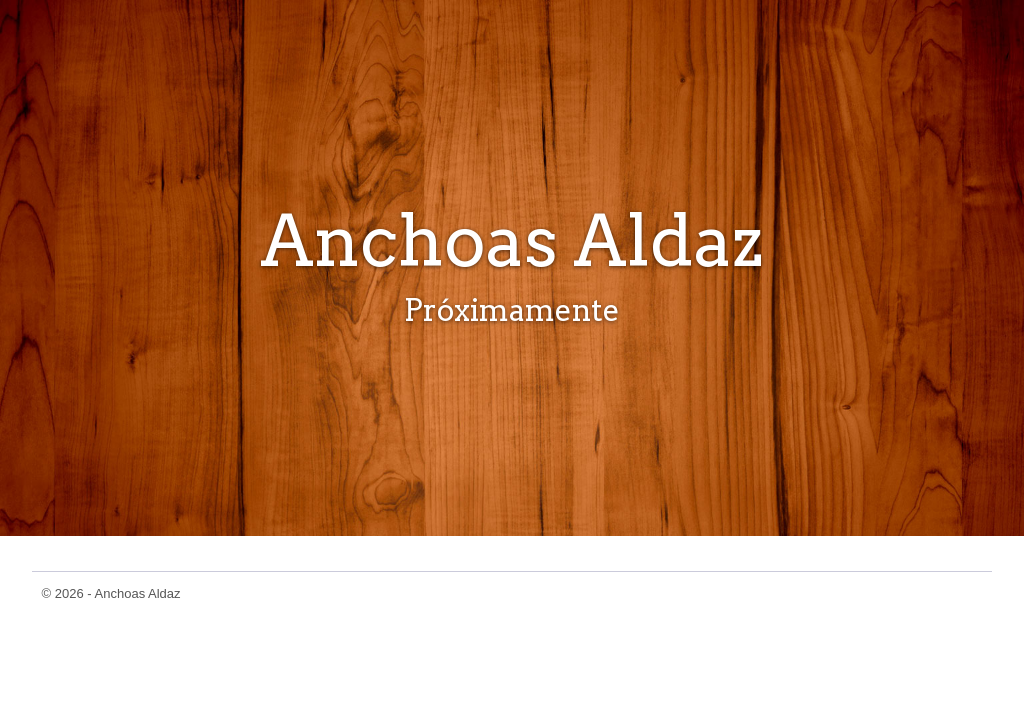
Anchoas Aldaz (138, 593)
